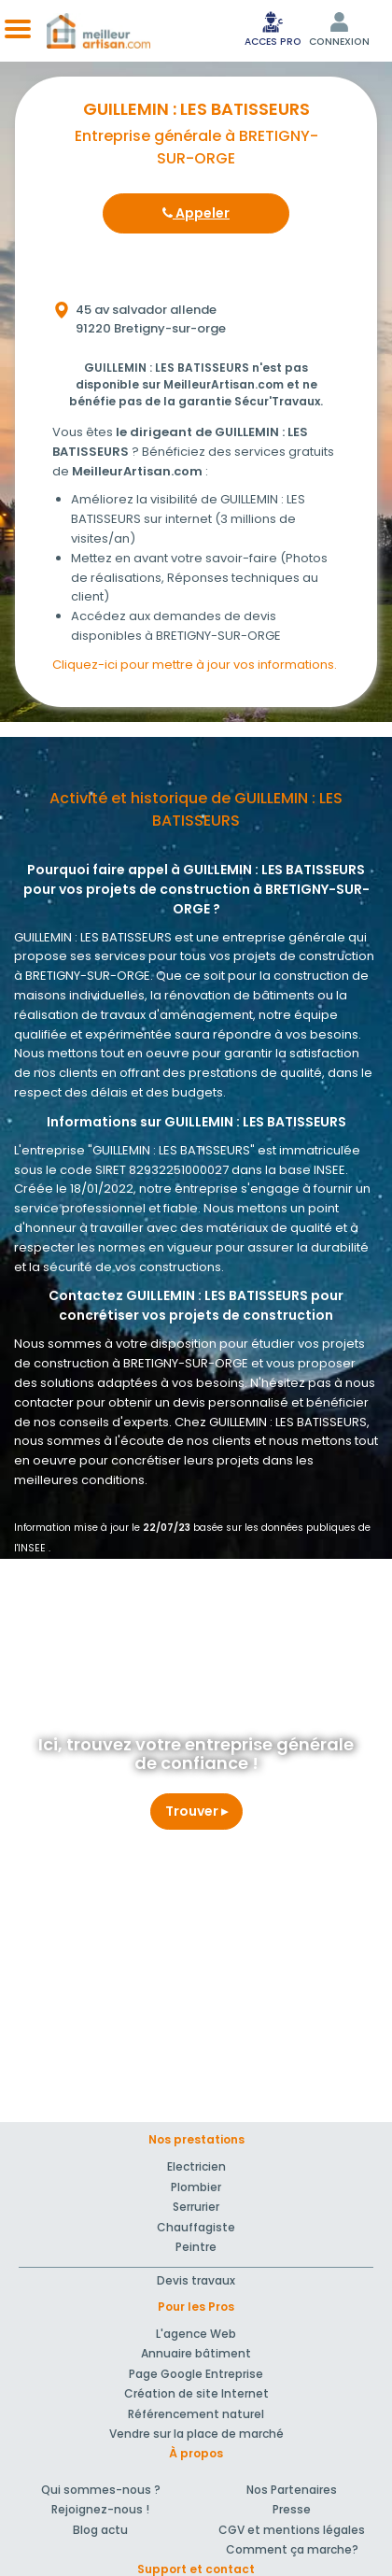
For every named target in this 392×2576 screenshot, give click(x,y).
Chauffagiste (196, 2227)
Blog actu (100, 2530)
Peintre (196, 2247)
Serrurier (196, 2207)
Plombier (196, 2187)
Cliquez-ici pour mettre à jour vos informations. (194, 664)
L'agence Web (196, 2334)
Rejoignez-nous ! (100, 2509)
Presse (292, 2509)
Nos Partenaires (291, 2490)
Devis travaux (196, 2280)
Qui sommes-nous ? (101, 2490)
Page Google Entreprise (196, 2374)
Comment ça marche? (292, 2549)
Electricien (196, 2166)
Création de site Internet (196, 2393)
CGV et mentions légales (291, 2530)
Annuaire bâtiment (196, 2353)
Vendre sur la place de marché (196, 2434)
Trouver (196, 1811)
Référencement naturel (196, 2414)
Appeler (196, 213)
